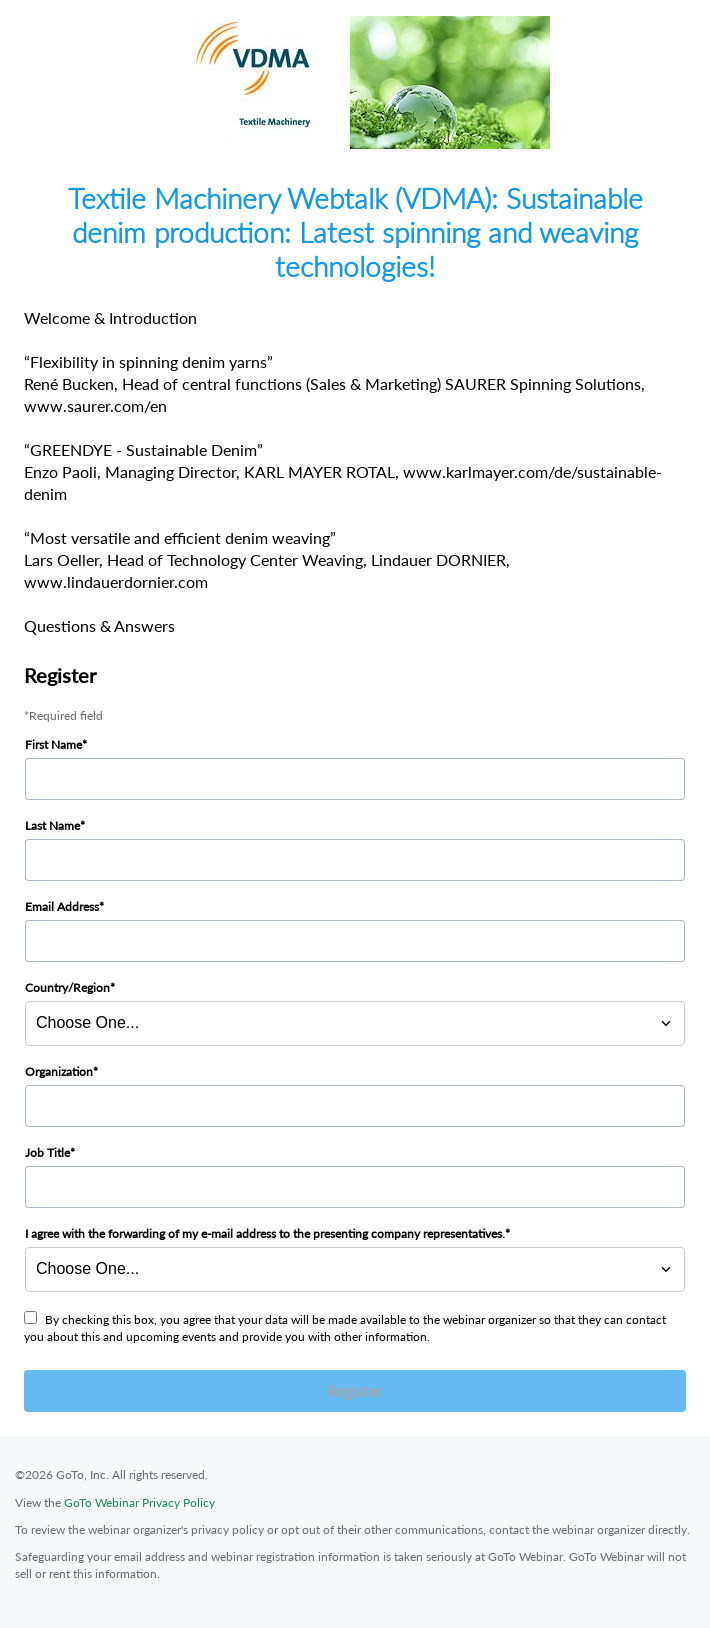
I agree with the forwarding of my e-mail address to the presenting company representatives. (265, 1233)
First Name (53, 744)
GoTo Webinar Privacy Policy (139, 1502)
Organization (59, 1071)
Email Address (62, 906)
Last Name (52, 825)
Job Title (47, 1152)
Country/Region (67, 987)
